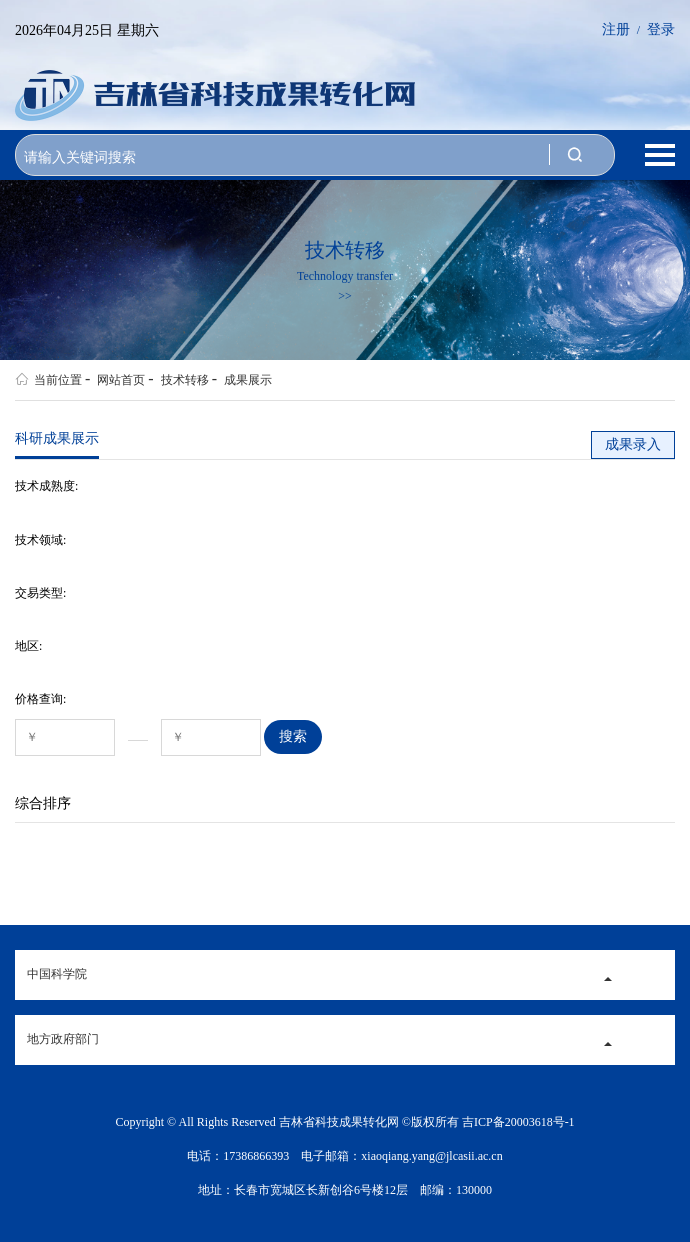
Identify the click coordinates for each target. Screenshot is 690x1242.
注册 (616, 30)
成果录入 (633, 444)
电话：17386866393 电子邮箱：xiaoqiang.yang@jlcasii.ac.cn (344, 1156)
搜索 (293, 736)
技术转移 (178, 379)
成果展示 (242, 379)
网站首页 (115, 379)
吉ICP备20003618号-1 (518, 1122)
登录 (661, 30)
